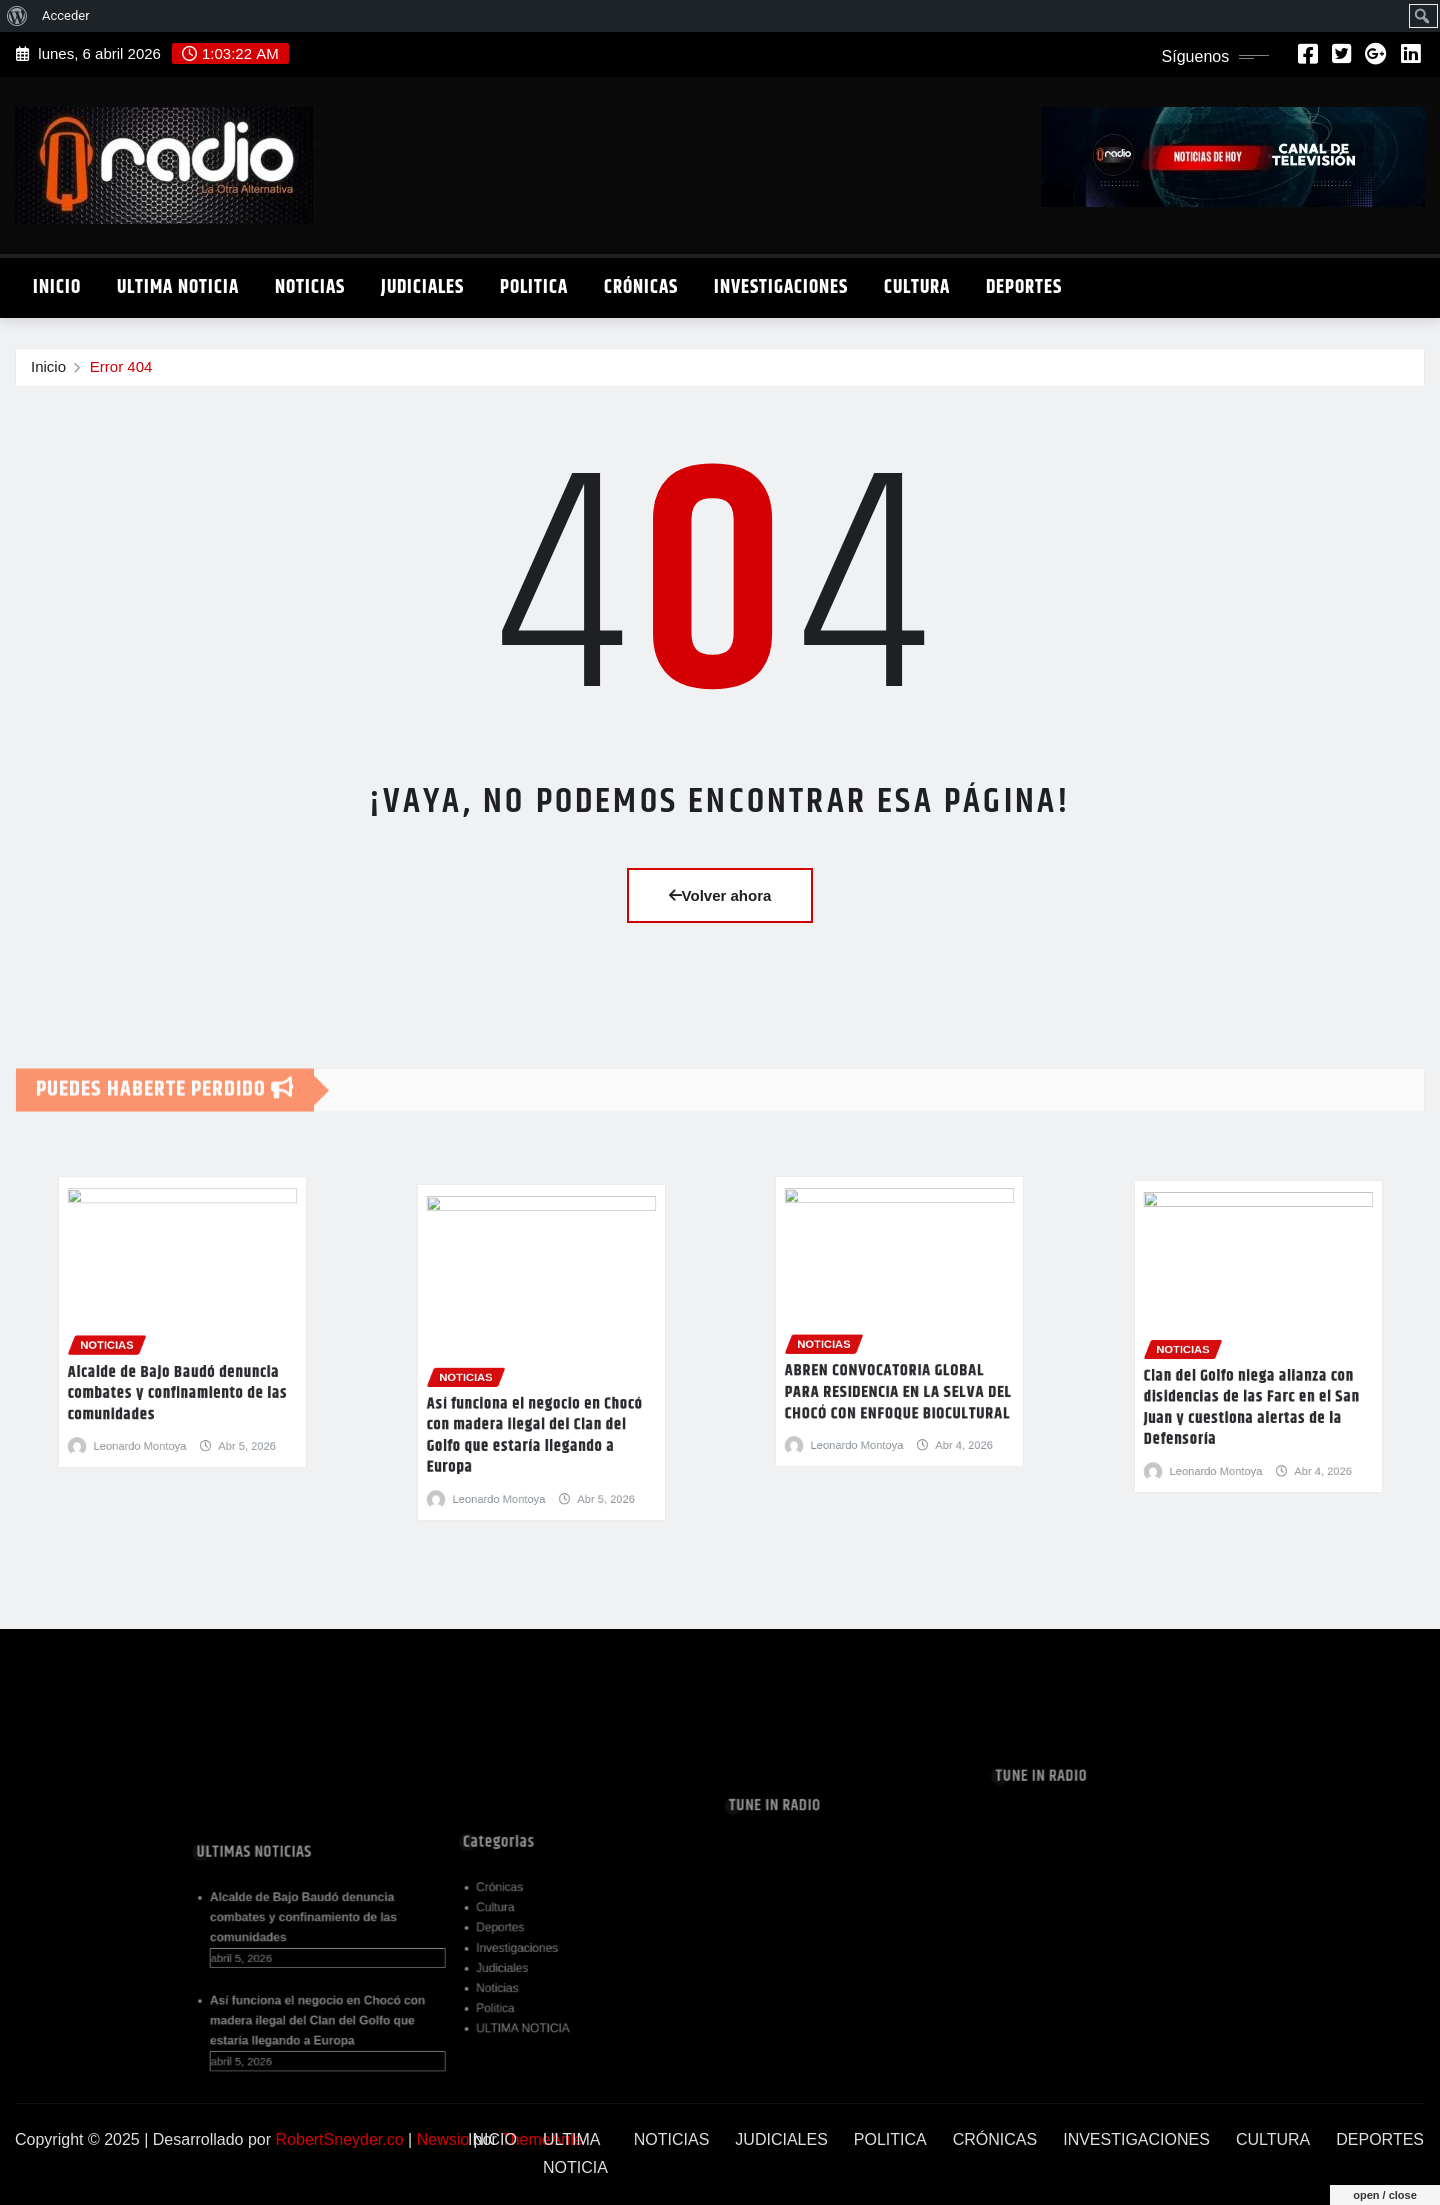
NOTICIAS (310, 287)
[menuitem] (17, 16)
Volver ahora (720, 895)
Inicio (48, 366)
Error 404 (121, 366)
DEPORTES (1024, 287)
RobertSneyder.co (340, 2139)
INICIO (57, 287)
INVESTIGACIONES (781, 287)
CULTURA (917, 287)
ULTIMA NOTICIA (178, 287)
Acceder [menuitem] (66, 15)
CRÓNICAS (641, 287)
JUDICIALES (422, 287)
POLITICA (534, 287)
